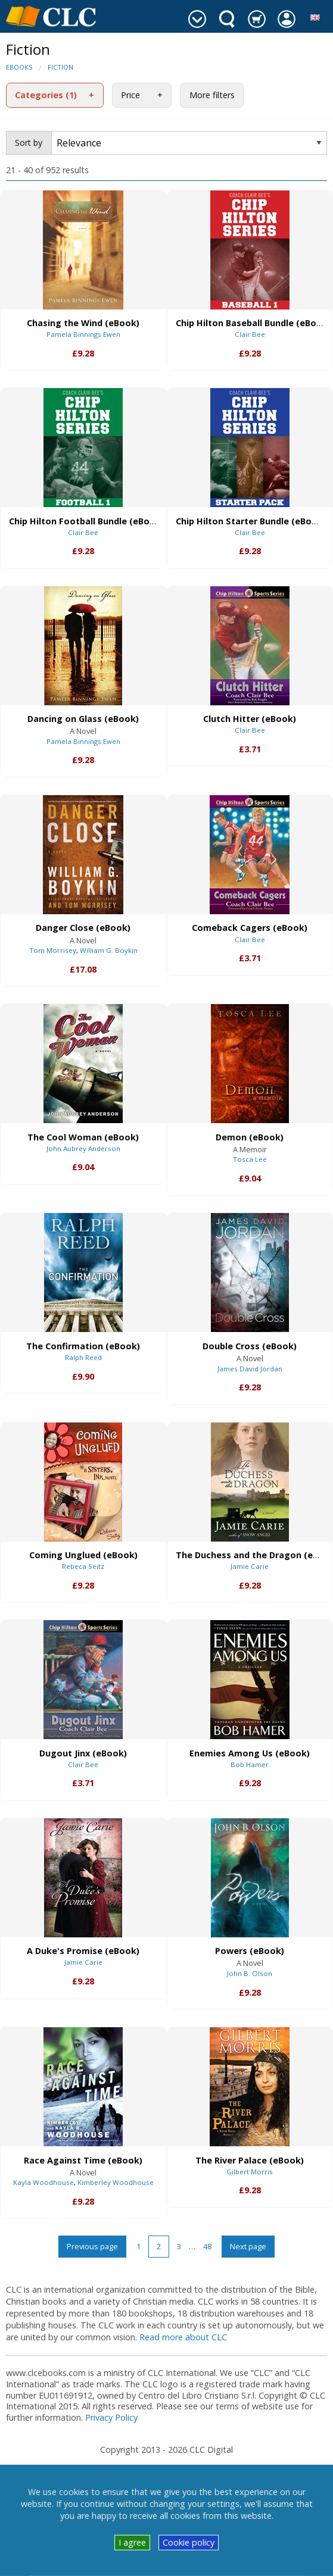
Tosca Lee (250, 1159)
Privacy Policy (111, 2417)
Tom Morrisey (52, 950)
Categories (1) (46, 95)
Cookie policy (188, 2542)
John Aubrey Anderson (83, 1148)
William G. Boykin (109, 950)
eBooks (19, 66)
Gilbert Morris (249, 2171)
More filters (212, 95)
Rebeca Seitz (83, 1566)
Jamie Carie (250, 1566)
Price (130, 95)
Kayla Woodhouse (43, 2182)
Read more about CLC (183, 2337)
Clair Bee (250, 334)
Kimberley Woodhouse (115, 2182)
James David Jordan (249, 1368)
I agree (132, 2542)
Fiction (60, 66)
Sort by (28, 142)
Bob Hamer (250, 1764)
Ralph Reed (83, 1357)
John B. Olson (249, 1973)
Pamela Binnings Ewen (83, 334)
